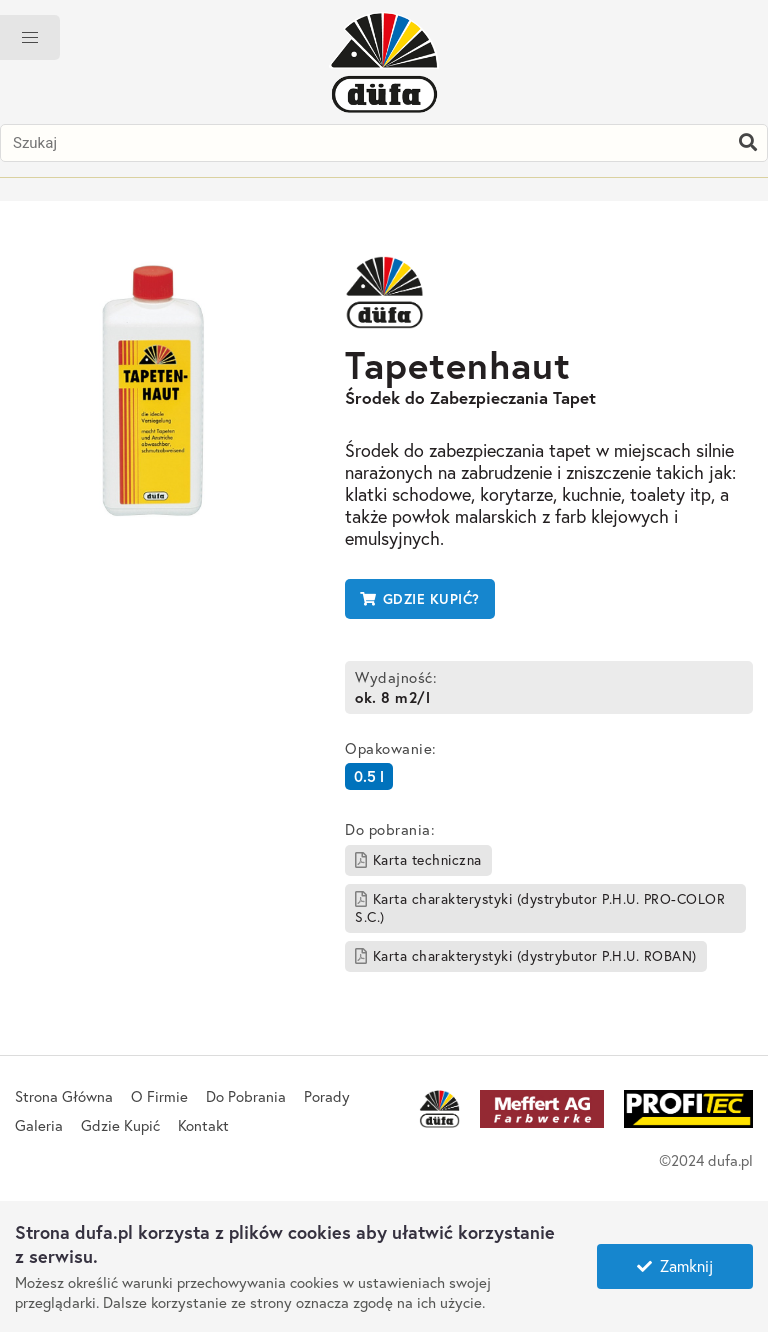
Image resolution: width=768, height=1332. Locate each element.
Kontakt (203, 1125)
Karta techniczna (418, 859)
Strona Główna (64, 1096)
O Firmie (159, 1096)
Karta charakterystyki (540, 907)
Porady (327, 1096)
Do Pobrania (246, 1096)
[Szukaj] (748, 143)
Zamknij (675, 1265)
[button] (30, 37)
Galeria (39, 1125)
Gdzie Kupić (120, 1125)
